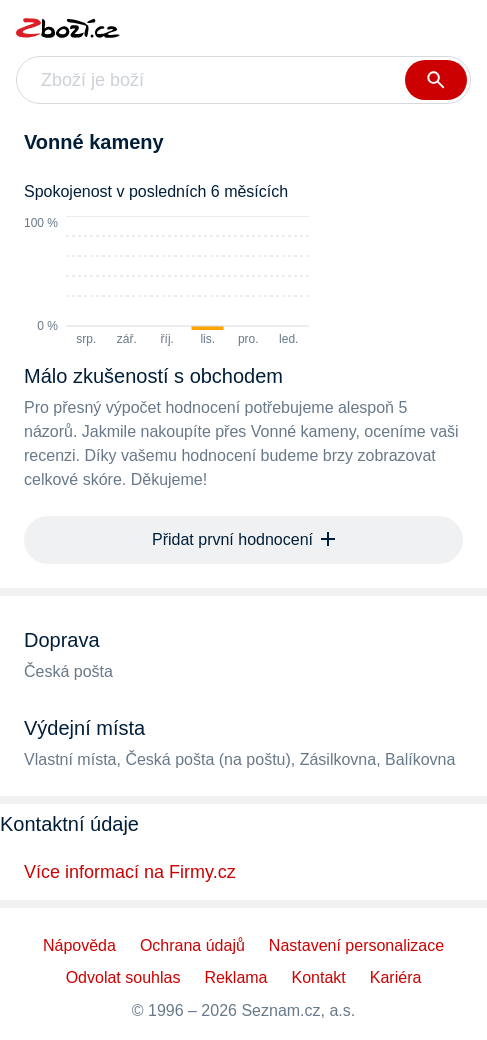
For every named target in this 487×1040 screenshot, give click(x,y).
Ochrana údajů (192, 945)
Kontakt (319, 977)
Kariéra (396, 977)
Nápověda (79, 945)
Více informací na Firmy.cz (130, 872)
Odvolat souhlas (123, 977)
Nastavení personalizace (356, 945)
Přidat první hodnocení (243, 539)
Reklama (235, 977)
